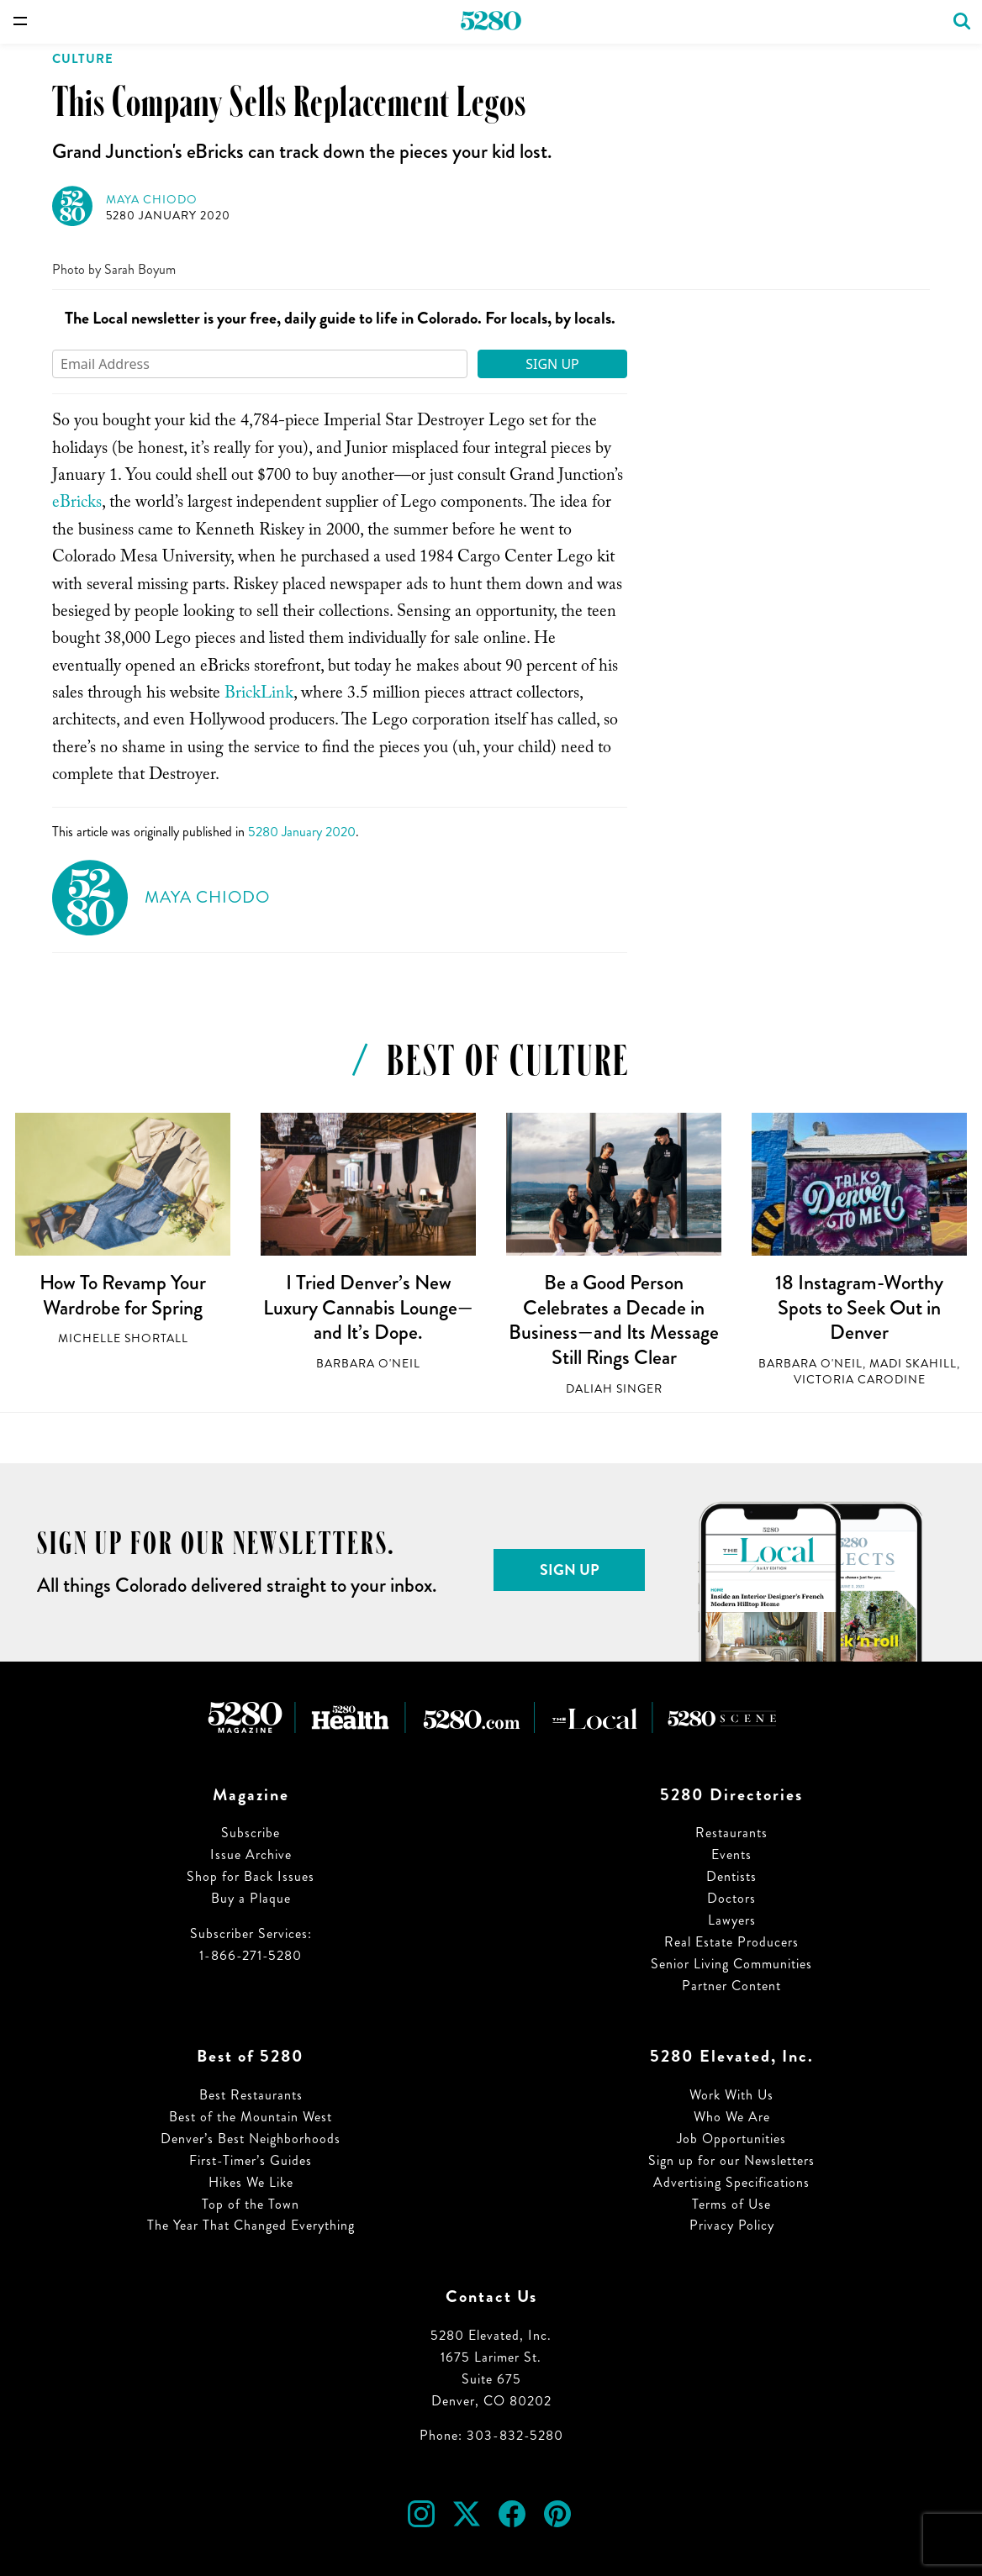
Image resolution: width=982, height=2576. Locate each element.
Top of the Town (250, 2204)
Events (731, 1854)
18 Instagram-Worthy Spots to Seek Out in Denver (859, 1307)
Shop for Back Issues (250, 1876)
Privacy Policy (731, 2225)
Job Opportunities (731, 2138)
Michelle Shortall (123, 1338)
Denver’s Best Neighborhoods (251, 2138)
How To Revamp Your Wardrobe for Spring (123, 1295)
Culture (83, 59)
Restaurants (731, 1832)
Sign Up (552, 364)
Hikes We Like (251, 2182)
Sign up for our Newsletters (731, 2160)
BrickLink (258, 695)
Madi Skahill (913, 1364)
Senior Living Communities (731, 1963)
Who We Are (732, 2116)
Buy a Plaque (251, 1898)
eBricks (77, 504)
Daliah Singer (614, 1389)
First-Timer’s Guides (250, 2160)
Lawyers (732, 1920)
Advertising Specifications (731, 2182)
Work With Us (731, 2095)
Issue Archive (251, 1854)
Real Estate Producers (731, 1942)
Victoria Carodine (860, 1380)
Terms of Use (731, 2204)
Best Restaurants (251, 2095)
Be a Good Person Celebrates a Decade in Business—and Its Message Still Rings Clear (614, 1320)
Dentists (731, 1876)
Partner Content (731, 1985)
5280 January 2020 (168, 216)
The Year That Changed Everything (251, 2225)
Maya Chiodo (152, 200)
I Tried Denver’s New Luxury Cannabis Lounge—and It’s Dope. (368, 1307)
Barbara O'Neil (368, 1364)
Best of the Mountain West (250, 2116)
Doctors (731, 1898)
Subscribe (250, 1832)
